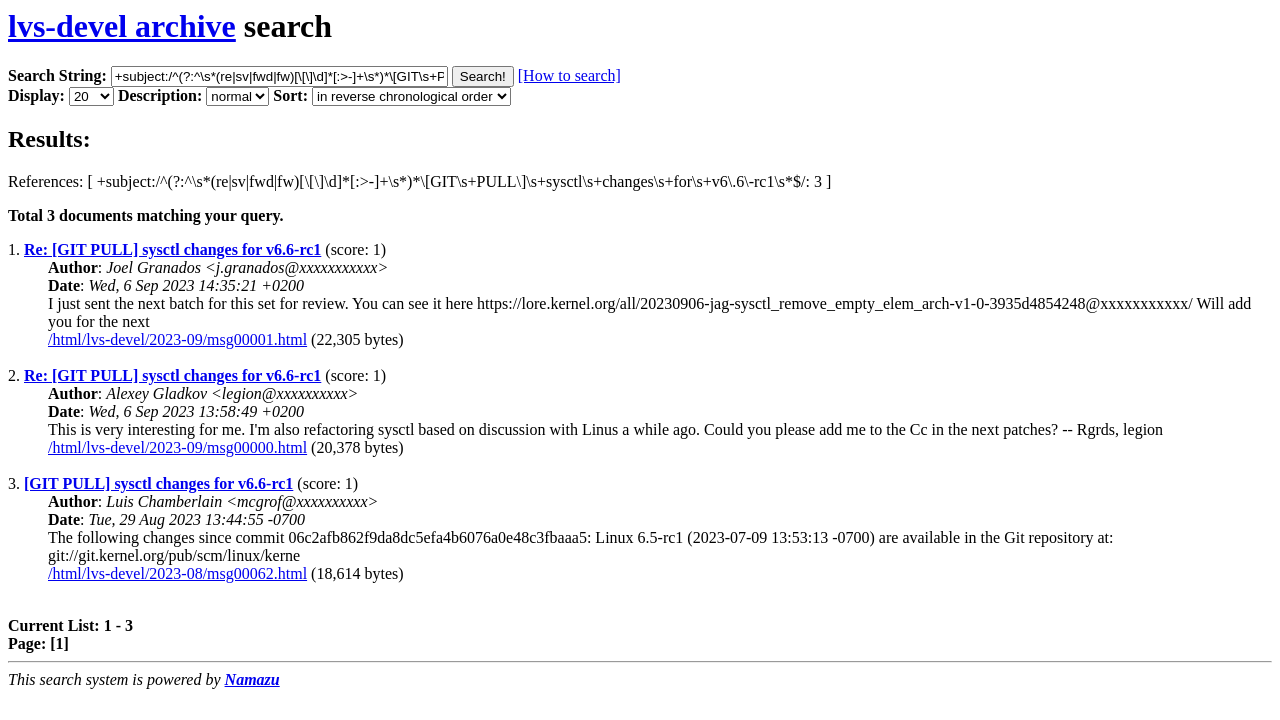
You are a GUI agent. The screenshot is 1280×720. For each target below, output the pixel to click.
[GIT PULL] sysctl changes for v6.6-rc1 (158, 483)
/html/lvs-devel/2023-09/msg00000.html (177, 447)
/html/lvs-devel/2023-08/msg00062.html (177, 573)
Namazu (252, 679)
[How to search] (569, 75)
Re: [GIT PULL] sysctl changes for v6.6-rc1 (172, 249)
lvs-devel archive (122, 26)
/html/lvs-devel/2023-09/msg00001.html (177, 339)
